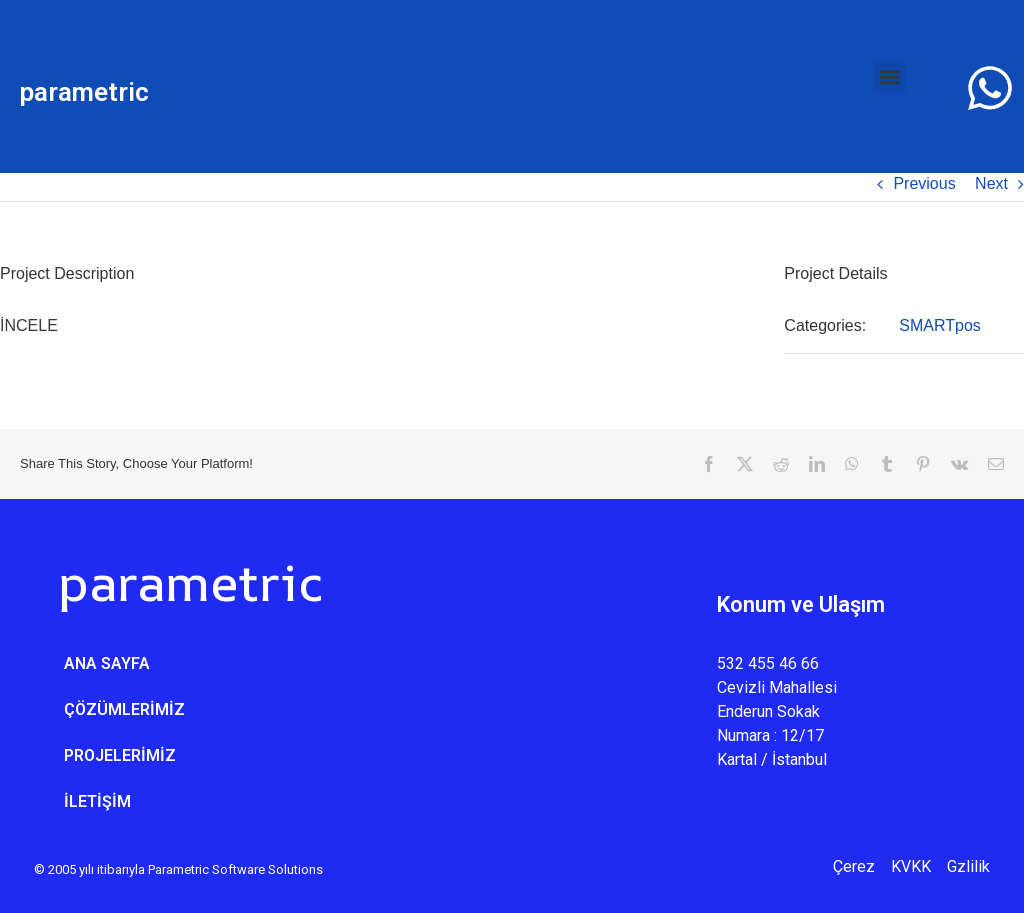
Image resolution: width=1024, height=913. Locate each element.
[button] (889, 76)
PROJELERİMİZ (120, 755)
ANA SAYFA (107, 663)
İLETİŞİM (97, 801)
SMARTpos (940, 325)
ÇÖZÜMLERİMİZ (124, 709)
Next (991, 183)
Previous (924, 183)
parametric (84, 92)
